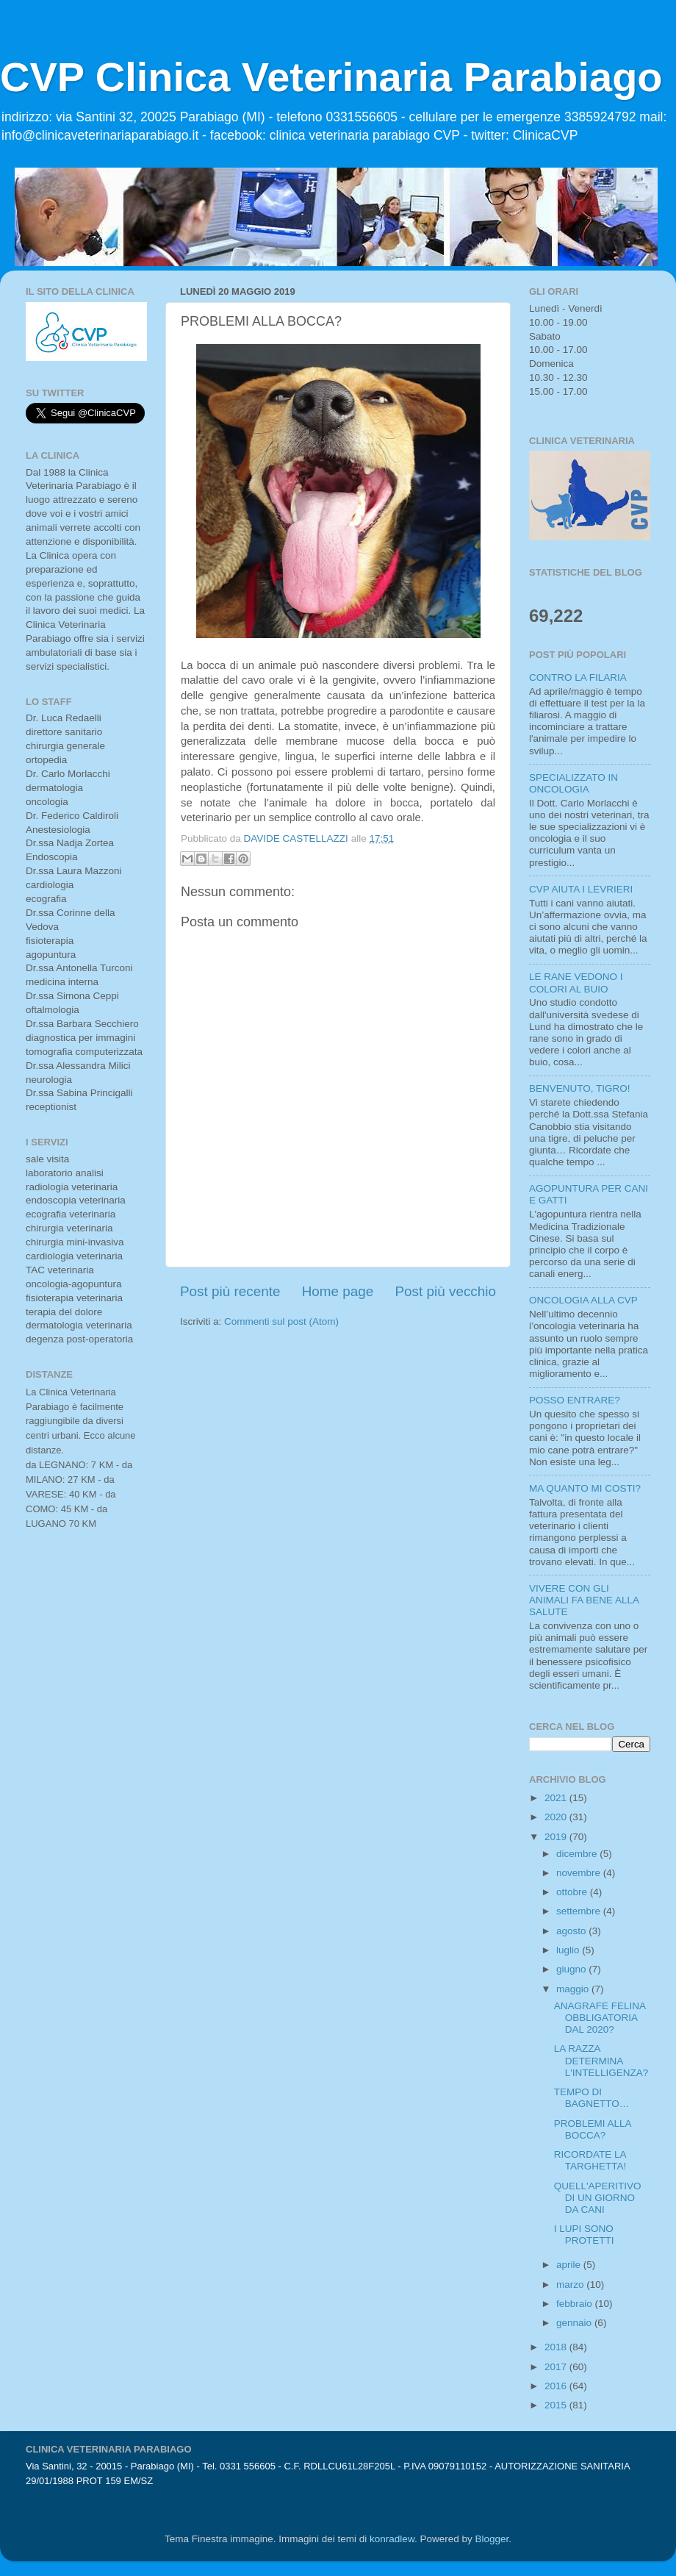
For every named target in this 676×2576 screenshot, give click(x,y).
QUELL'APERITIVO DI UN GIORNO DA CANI (597, 2197)
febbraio (575, 2303)
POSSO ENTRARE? (574, 1400)
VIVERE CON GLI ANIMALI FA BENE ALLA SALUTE (584, 1600)
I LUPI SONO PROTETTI (584, 2234)
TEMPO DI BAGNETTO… (592, 2097)
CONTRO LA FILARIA (578, 677)
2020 (556, 1816)
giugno (572, 1969)
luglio (569, 1950)
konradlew (392, 2538)
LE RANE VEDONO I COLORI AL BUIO (576, 982)
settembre (579, 1911)
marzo (571, 2284)
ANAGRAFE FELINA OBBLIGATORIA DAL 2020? (600, 2017)
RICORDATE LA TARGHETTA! (590, 2160)
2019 (556, 1836)
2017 (556, 2366)
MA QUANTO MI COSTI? (585, 1488)
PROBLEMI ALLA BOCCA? (592, 2129)
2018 (556, 2347)
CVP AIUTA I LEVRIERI (581, 889)
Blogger (491, 2538)
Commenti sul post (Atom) (281, 1321)
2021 (556, 1797)
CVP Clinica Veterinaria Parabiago (331, 77)
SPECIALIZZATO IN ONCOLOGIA (573, 783)
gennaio (575, 2322)
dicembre (578, 1853)
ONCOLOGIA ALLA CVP (583, 1300)
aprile (569, 2264)
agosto (572, 1930)
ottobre (573, 1891)
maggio (574, 1988)
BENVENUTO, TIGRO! (579, 1088)
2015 (556, 2405)
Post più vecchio (445, 1291)
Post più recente (230, 1291)
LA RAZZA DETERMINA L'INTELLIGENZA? (601, 2060)
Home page (338, 1291)
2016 (556, 2385)
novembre (579, 1872)
